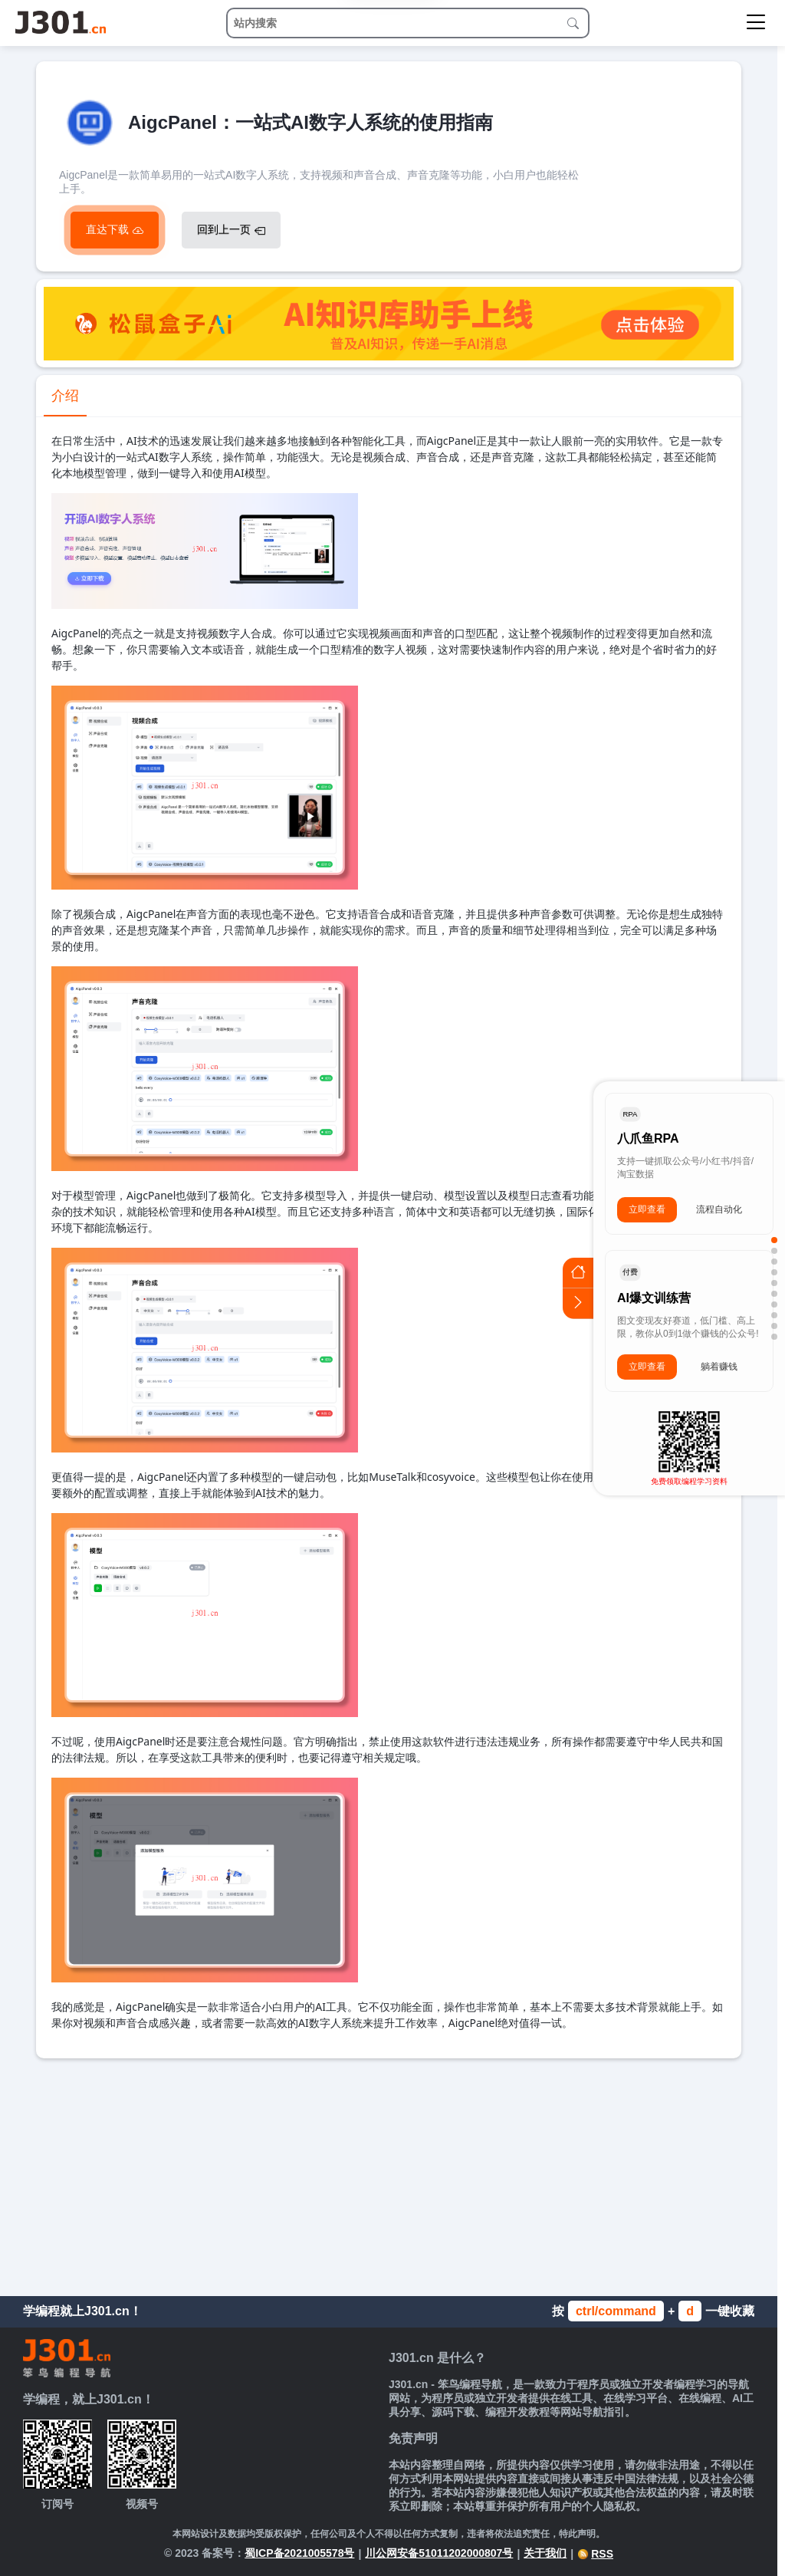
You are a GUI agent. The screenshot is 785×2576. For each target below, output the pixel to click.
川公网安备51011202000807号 (439, 2553)
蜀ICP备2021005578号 (299, 2553)
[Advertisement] (388, 2173)
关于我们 (545, 2553)
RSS (595, 2554)
